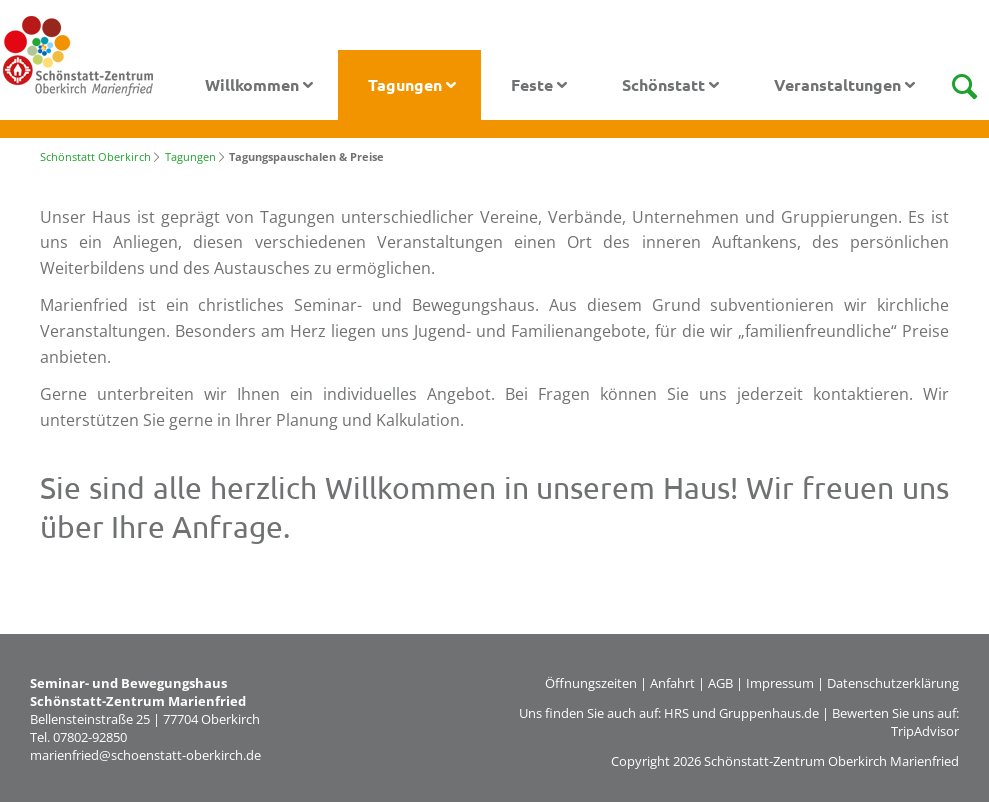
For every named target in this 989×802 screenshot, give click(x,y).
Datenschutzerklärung (893, 683)
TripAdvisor (925, 731)
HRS (676, 713)
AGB (720, 683)
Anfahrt (672, 683)
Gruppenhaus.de (769, 713)
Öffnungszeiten (591, 683)
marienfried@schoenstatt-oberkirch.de (145, 755)
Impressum (780, 683)
